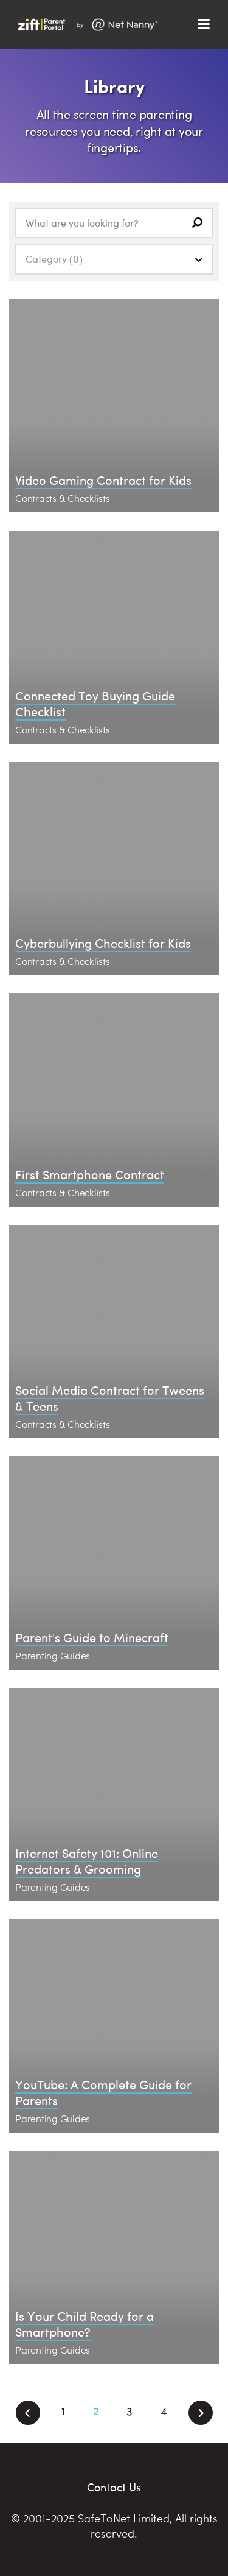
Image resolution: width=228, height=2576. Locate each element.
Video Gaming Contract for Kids (103, 479)
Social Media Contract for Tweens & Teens (109, 1398)
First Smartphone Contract (89, 1174)
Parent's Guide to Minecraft (91, 1637)
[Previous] (28, 2413)
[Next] (200, 2413)
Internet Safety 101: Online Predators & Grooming (86, 1860)
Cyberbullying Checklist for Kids (103, 942)
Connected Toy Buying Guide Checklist (95, 703)
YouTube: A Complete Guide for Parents (103, 2092)
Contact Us (114, 2486)
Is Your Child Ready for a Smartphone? (84, 2323)
